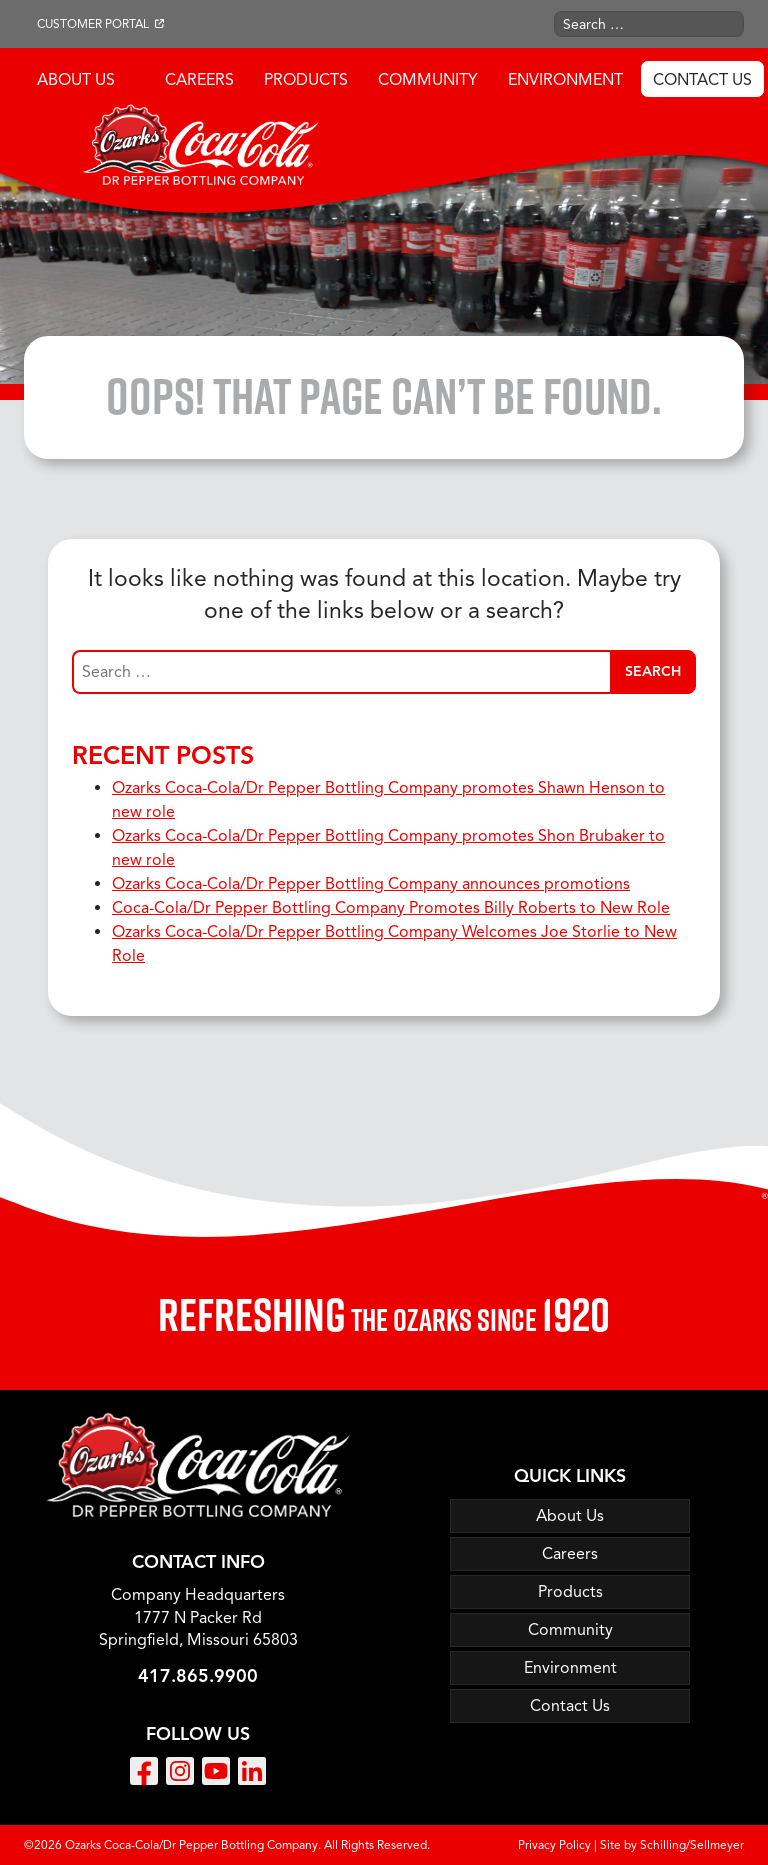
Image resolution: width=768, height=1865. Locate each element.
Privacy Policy (554, 1844)
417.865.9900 (198, 1676)
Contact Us (702, 80)
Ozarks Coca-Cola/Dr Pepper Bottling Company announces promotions (371, 884)
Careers (199, 80)
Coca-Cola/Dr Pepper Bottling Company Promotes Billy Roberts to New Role (391, 908)
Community (428, 80)
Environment (565, 80)
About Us (76, 80)
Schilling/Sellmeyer (692, 1844)
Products (306, 80)
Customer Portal (93, 23)
